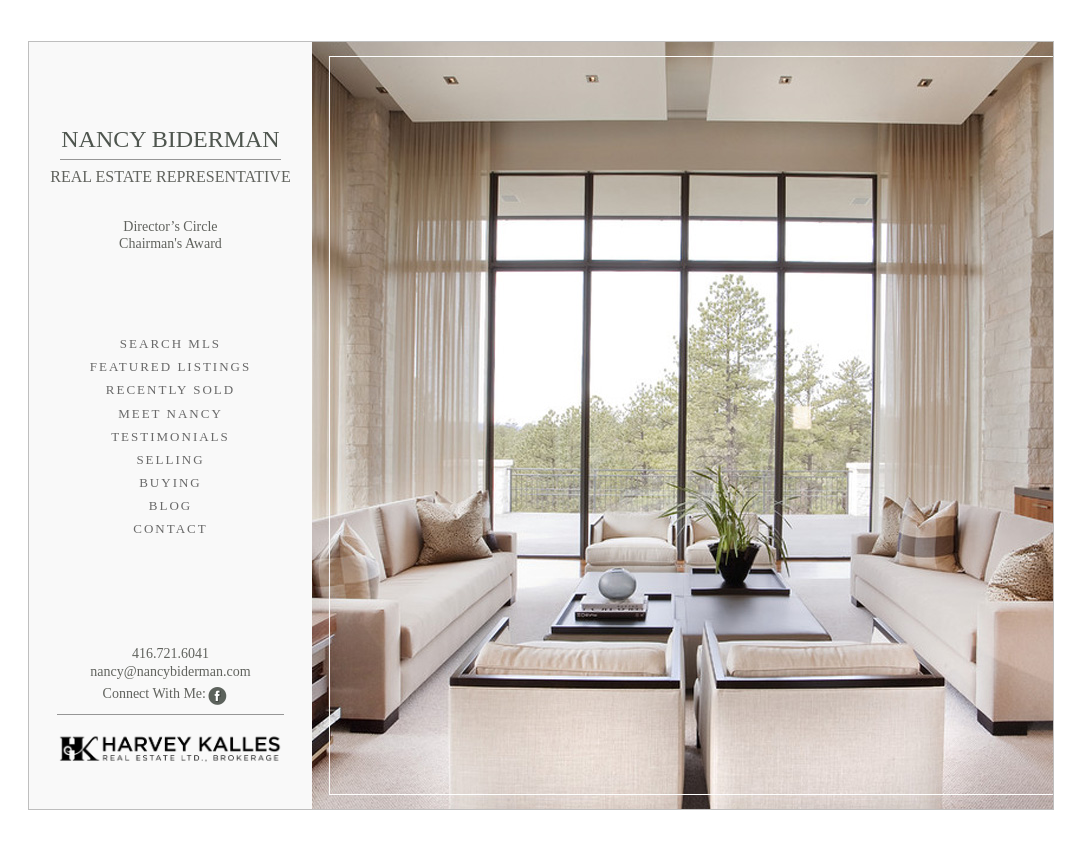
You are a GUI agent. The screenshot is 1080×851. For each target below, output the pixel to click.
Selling (170, 459)
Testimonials (170, 436)
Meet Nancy (170, 413)
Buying (170, 482)
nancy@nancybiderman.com (170, 671)
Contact (170, 528)
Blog (170, 505)
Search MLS (170, 343)
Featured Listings (170, 366)
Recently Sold (170, 389)
